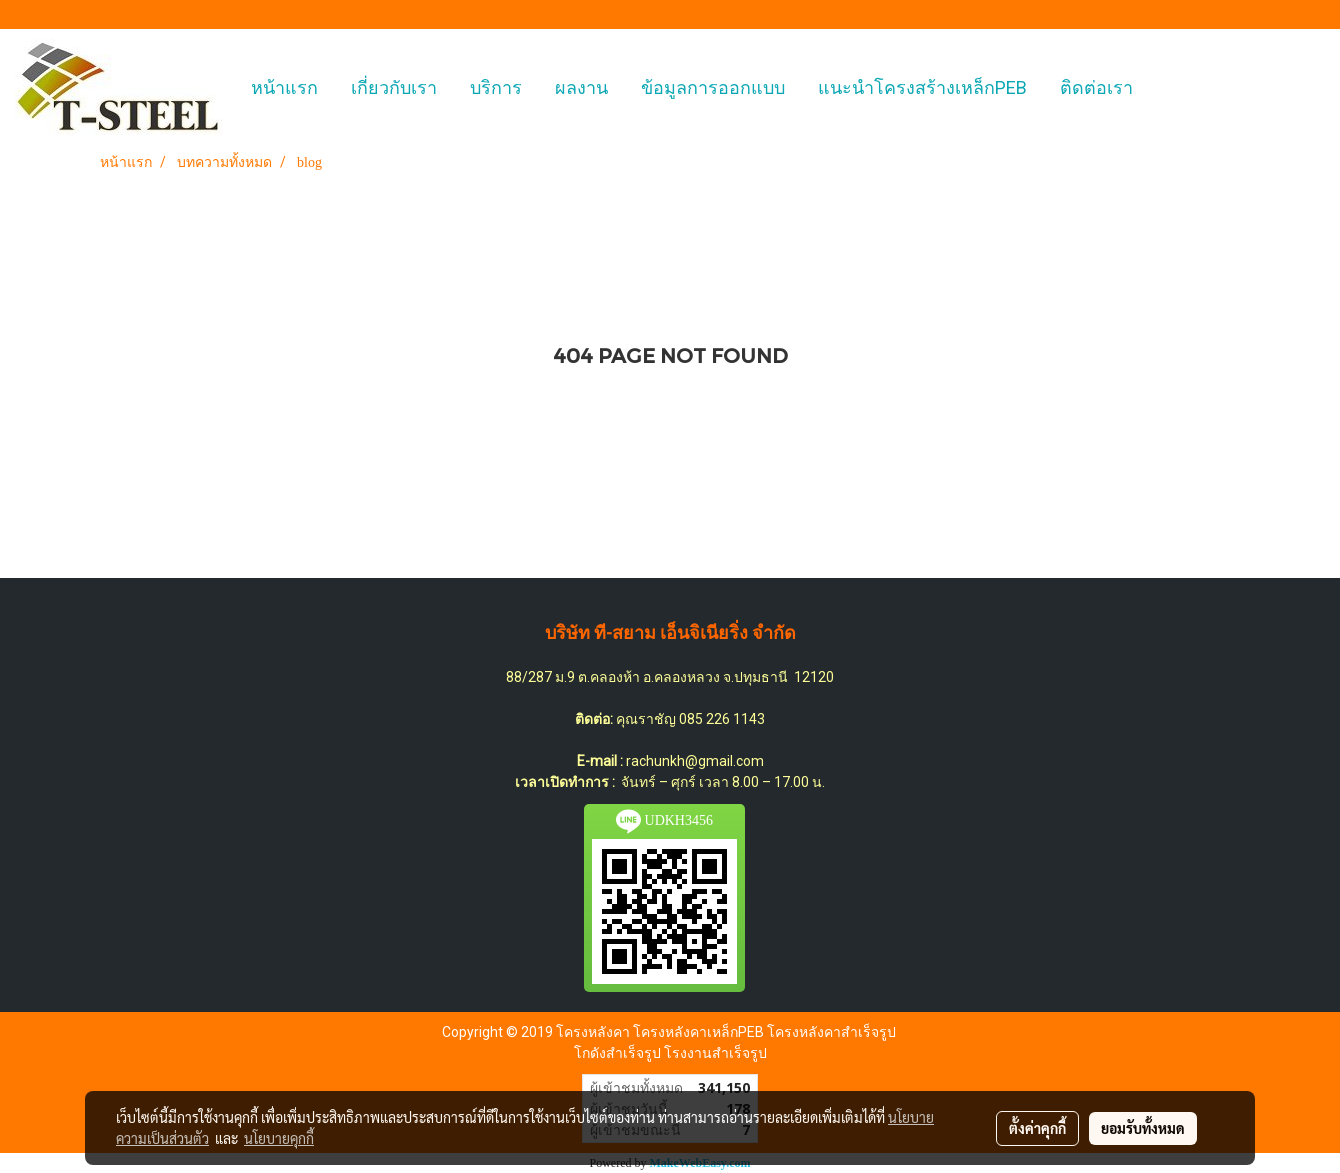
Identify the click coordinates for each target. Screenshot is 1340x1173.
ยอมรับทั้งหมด (1143, 1128)
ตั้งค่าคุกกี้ (1037, 1128)
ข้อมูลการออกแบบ (713, 87)
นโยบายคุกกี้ (279, 1138)
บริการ (496, 87)
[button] (1167, 88)
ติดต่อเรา (1096, 87)
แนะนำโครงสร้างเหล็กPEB (922, 87)
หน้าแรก (284, 87)
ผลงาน (581, 87)
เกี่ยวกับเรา (394, 87)
